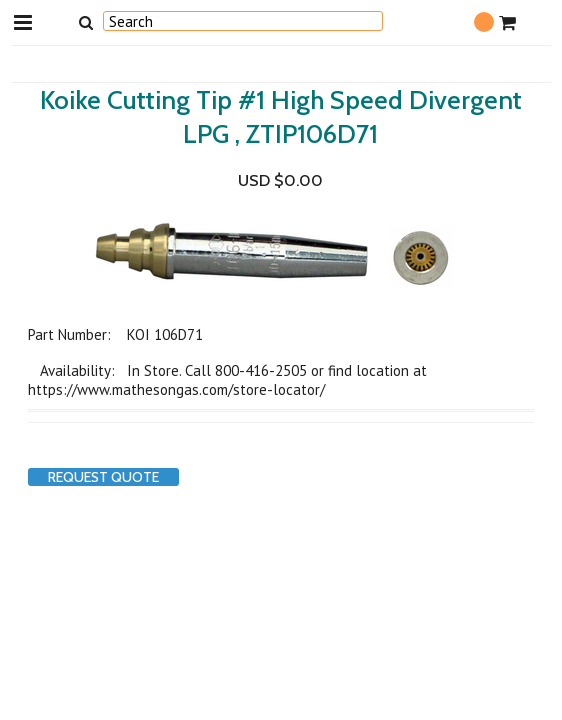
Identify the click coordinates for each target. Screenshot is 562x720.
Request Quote (103, 477)
